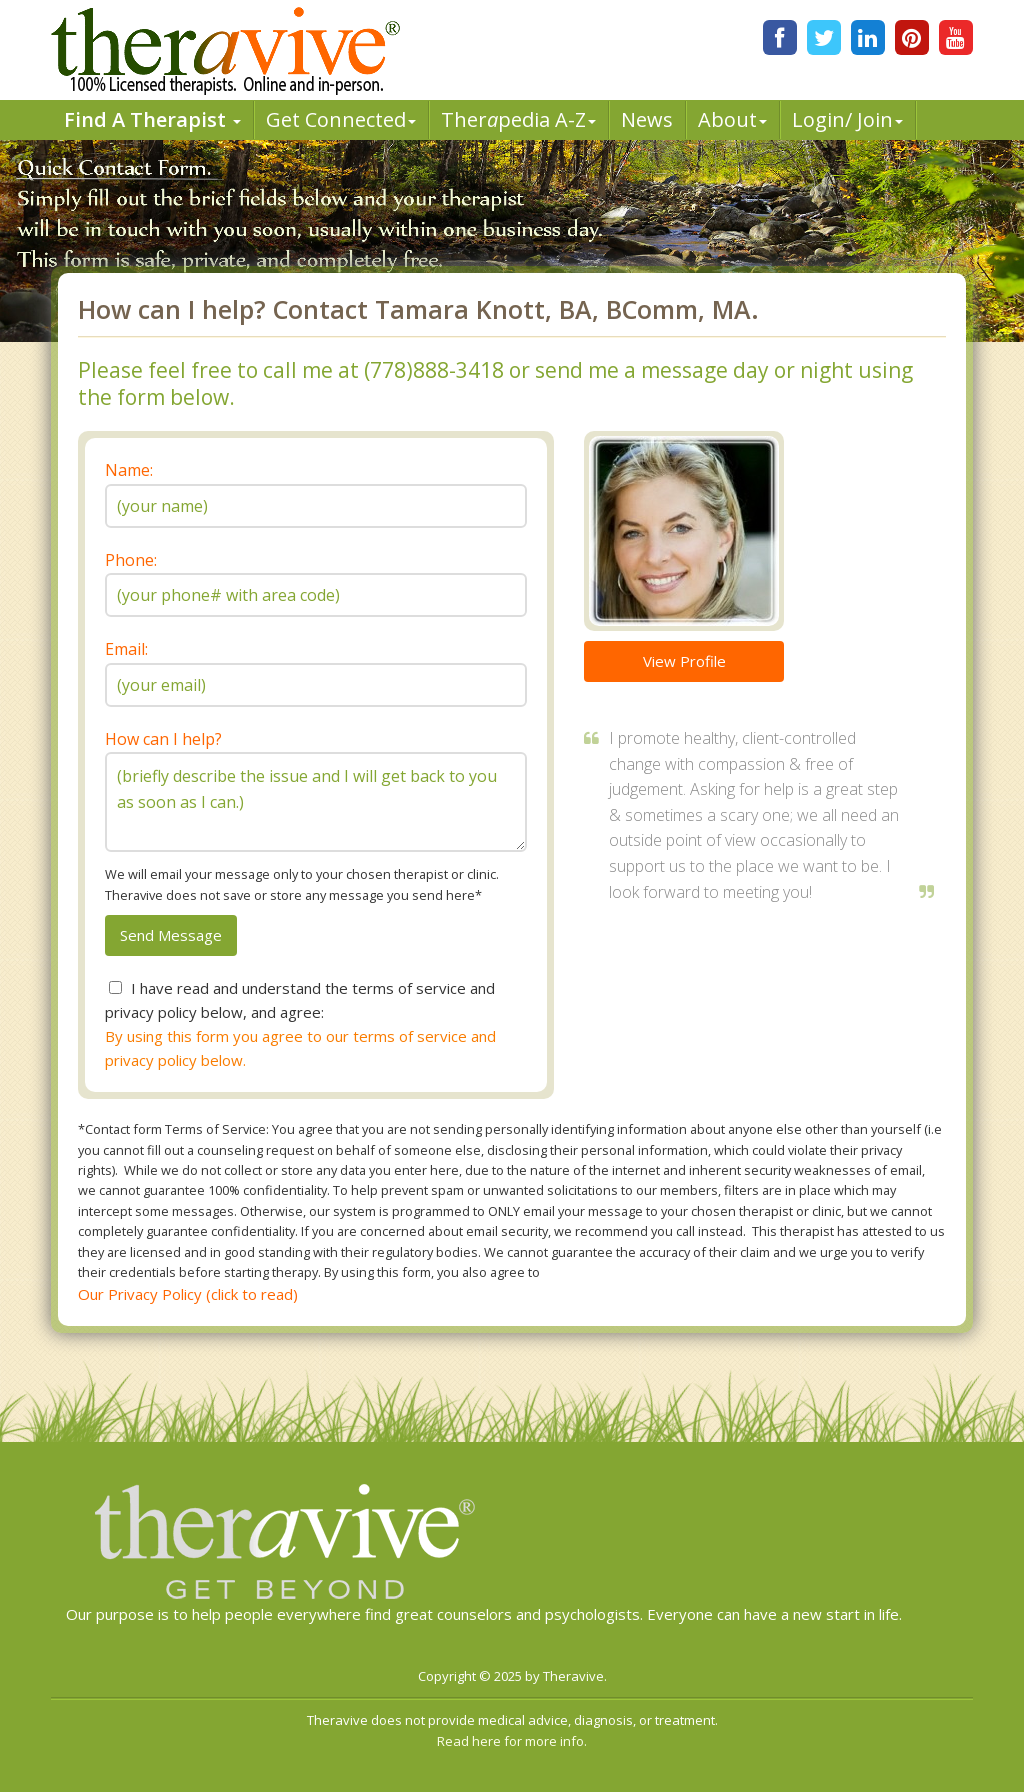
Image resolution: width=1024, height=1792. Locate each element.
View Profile (684, 661)
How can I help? (163, 739)
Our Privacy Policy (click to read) (188, 1294)
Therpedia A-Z (518, 119)
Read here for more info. (512, 1741)
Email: (126, 649)
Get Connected (341, 119)
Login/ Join (847, 119)
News (647, 119)
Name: (129, 470)
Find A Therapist (152, 119)
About (732, 119)
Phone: (131, 560)
